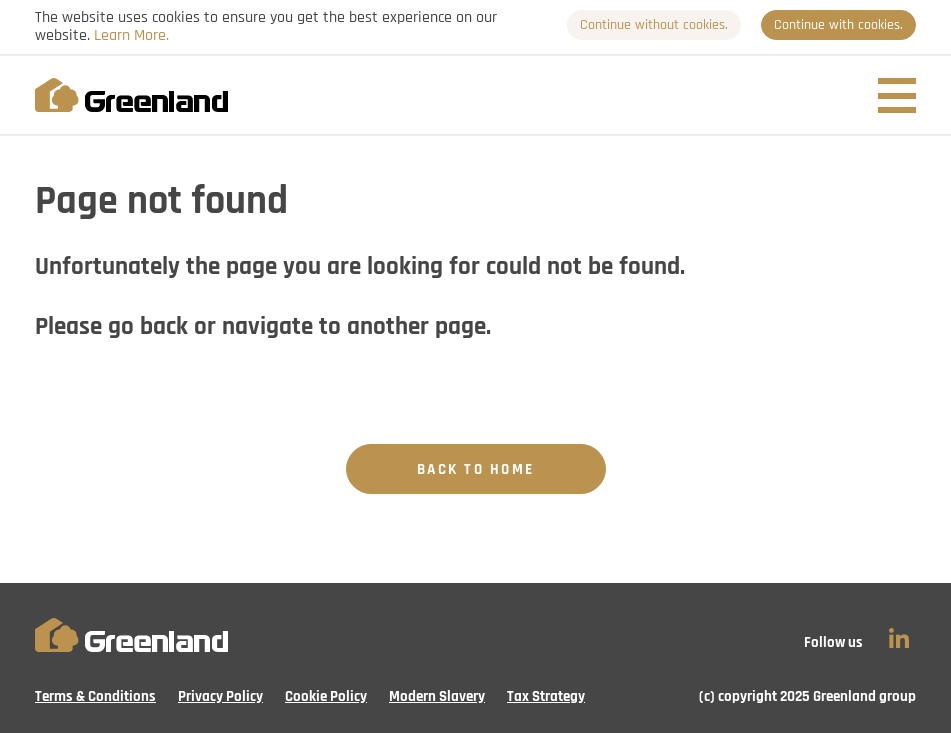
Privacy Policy (220, 696)
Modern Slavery (437, 696)
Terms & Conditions (95, 696)
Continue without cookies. (654, 25)
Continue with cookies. (838, 25)
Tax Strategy (546, 696)
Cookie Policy (326, 696)
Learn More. (131, 35)
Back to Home (476, 469)
